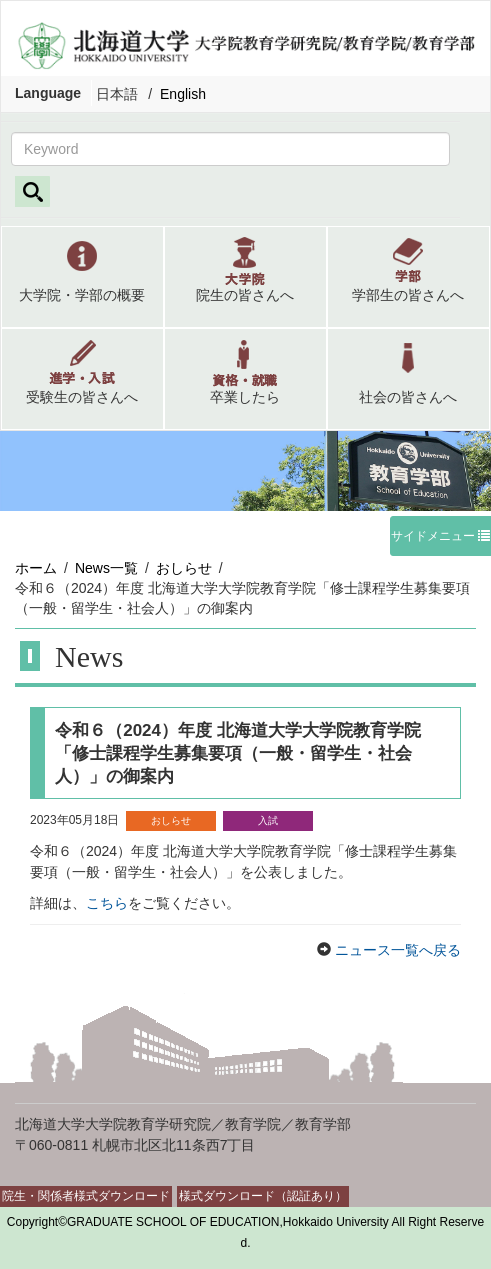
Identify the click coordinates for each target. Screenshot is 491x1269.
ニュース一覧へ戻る (396, 950)
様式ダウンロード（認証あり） (263, 1196)
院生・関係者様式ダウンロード (86, 1196)
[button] (82, 277)
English (183, 94)
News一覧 (106, 568)
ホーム (36, 568)
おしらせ (184, 568)
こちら (107, 903)
